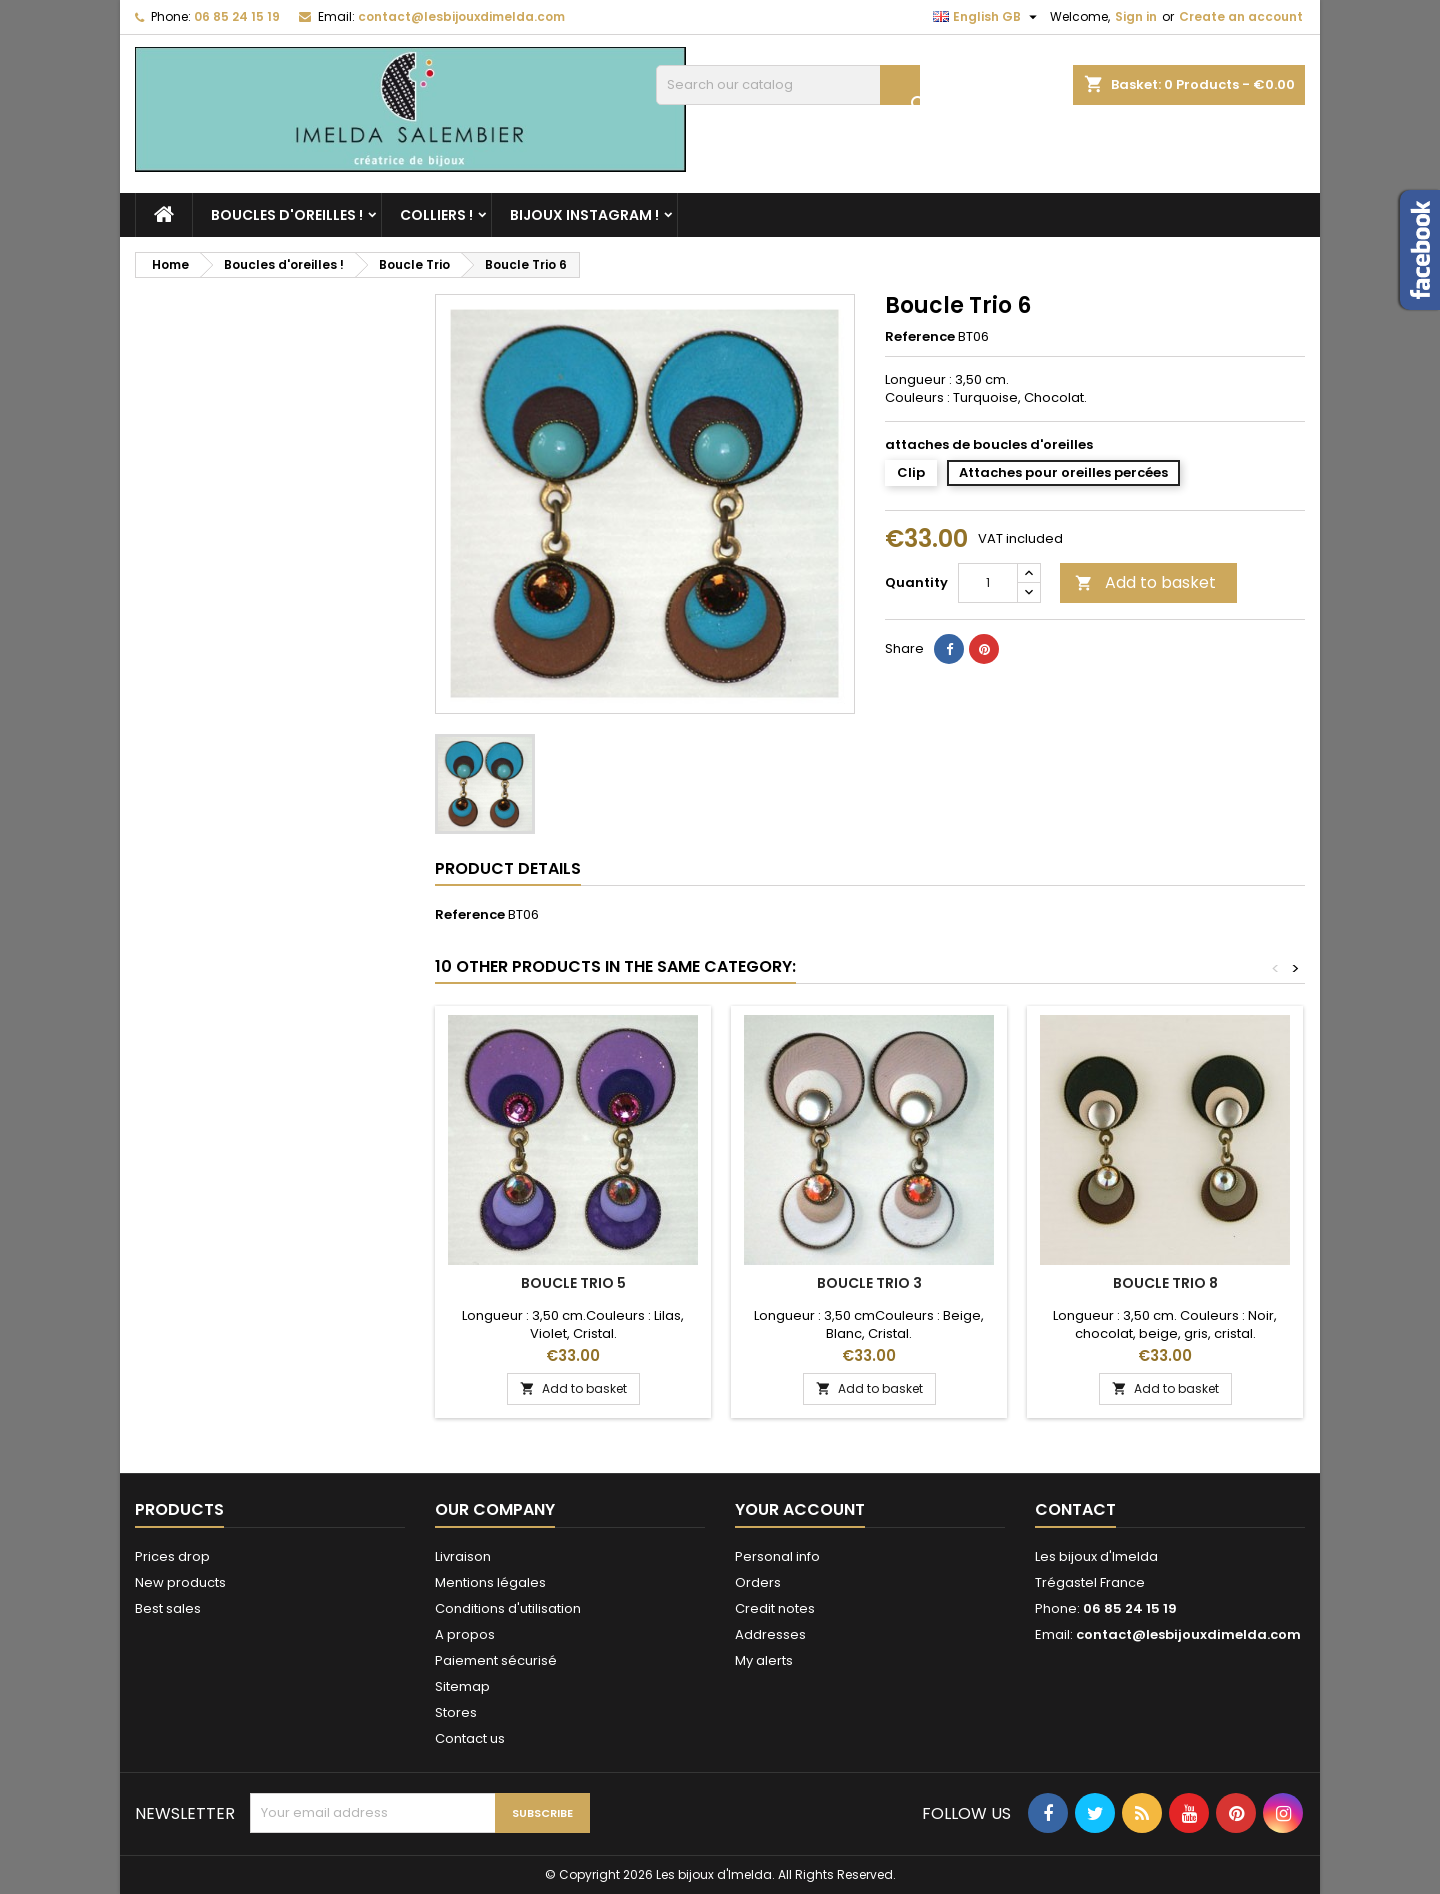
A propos (465, 1634)
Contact (1075, 1509)
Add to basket (1145, 582)
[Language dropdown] (987, 17)
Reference (920, 337)
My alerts (764, 1660)
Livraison (463, 1556)
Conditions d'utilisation (508, 1608)
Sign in (1136, 16)
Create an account (1241, 16)
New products (180, 1582)
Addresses (770, 1634)
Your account (800, 1509)
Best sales (168, 1608)
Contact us (470, 1738)
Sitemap (462, 1686)
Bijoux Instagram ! (584, 215)
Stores (456, 1712)
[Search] (788, 85)
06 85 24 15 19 (237, 16)
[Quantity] (988, 583)
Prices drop (172, 1556)
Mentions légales (490, 1582)
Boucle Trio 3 (869, 1283)
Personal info (777, 1556)
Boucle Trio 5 (573, 1283)
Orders (758, 1582)
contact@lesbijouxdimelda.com (461, 16)
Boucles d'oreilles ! (287, 215)
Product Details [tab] (508, 868)
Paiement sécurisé (496, 1660)
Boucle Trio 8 (1165, 1283)
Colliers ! (436, 215)
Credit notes (775, 1608)
